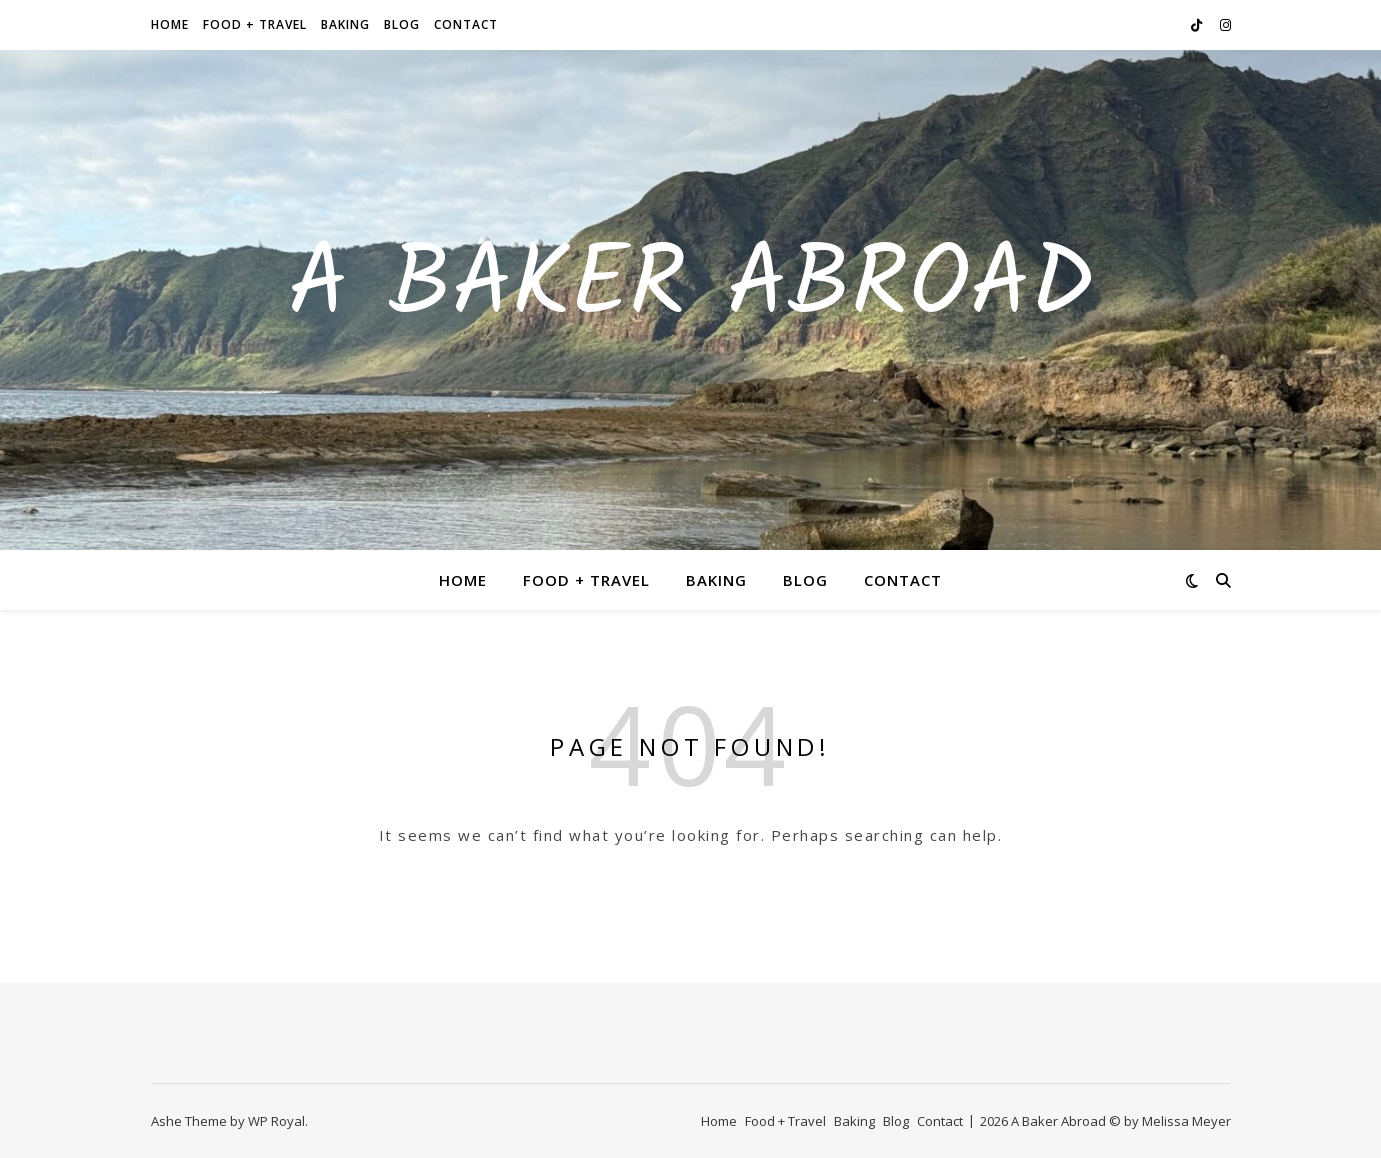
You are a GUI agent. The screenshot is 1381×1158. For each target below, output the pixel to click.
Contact (466, 24)
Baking (345, 24)
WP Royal (276, 1121)
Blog (402, 24)
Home (170, 24)
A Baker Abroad (691, 288)
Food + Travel (255, 24)
